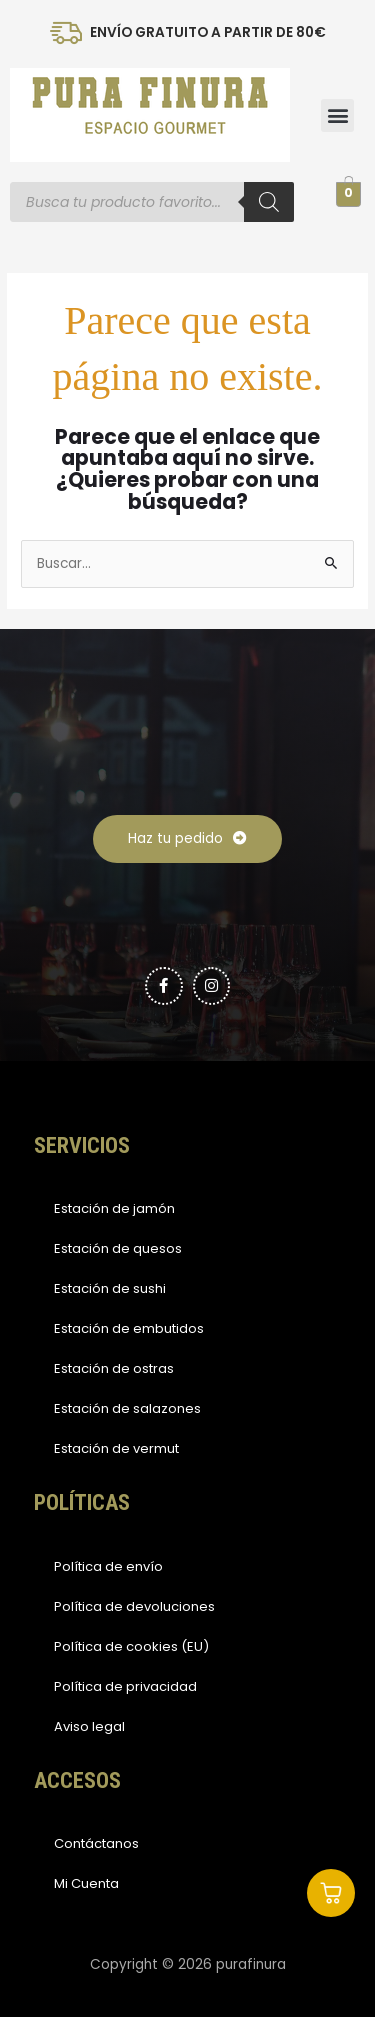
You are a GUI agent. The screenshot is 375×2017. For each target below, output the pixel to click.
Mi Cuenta (86, 1883)
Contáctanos (96, 1843)
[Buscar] (269, 202)
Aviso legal (89, 1726)
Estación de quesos (118, 1248)
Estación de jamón (114, 1208)
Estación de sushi (110, 1288)
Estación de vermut (116, 1448)
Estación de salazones (127, 1408)
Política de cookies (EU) (131, 1646)
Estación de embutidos (129, 1328)
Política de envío (108, 1566)
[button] (337, 115)
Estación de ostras (114, 1368)
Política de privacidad (125, 1686)
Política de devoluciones (134, 1606)
